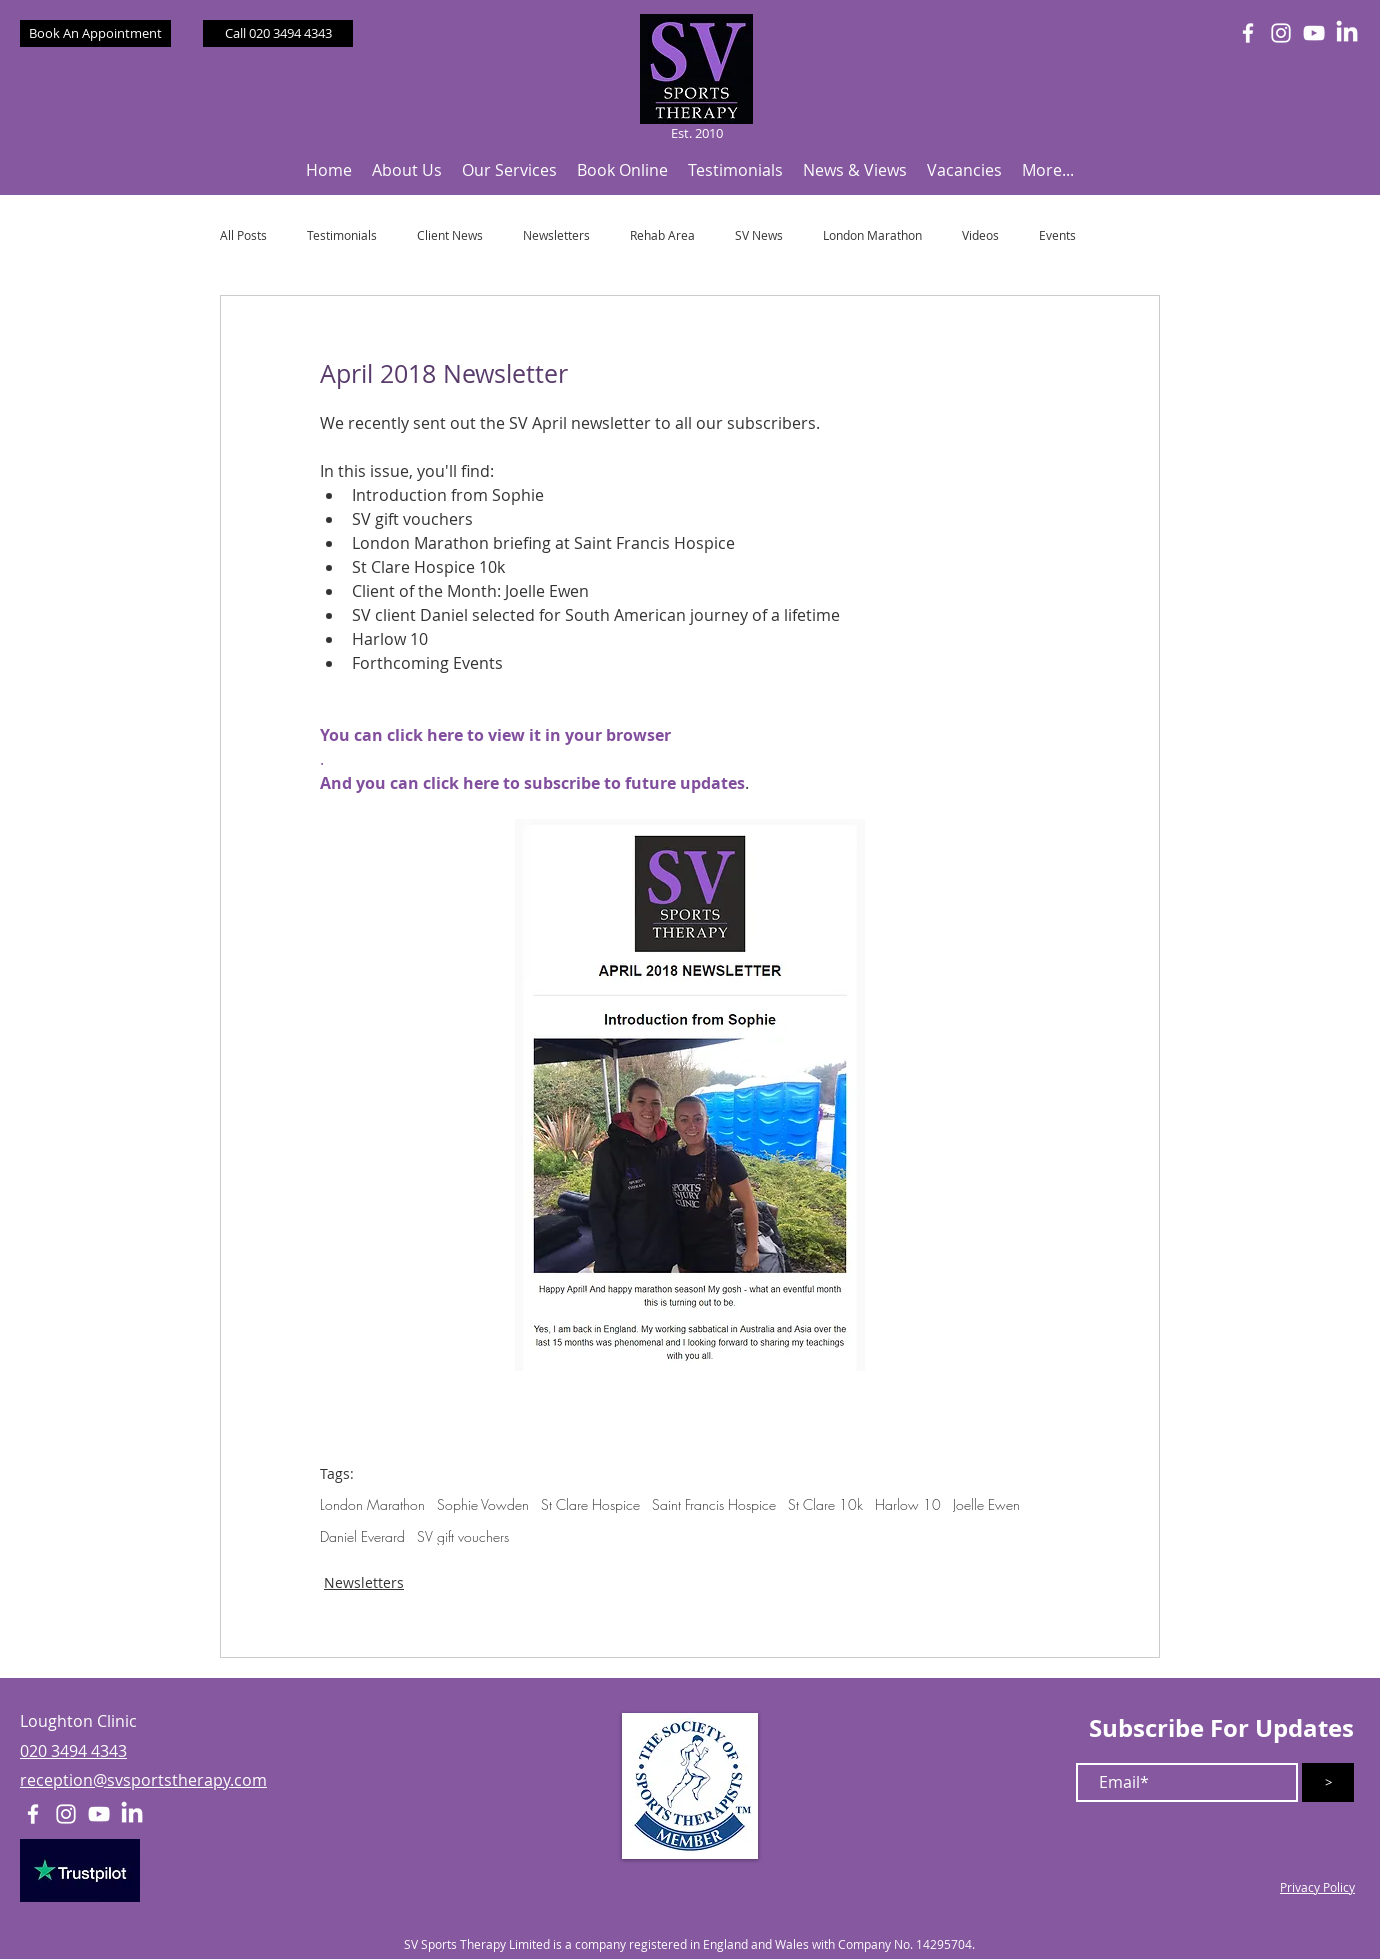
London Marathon (872, 235)
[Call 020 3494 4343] (278, 33)
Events (1057, 235)
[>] (1328, 1782)
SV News (759, 235)
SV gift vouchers (463, 1536)
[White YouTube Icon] (1314, 33)
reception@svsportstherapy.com (143, 1780)
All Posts (243, 235)
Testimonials (342, 235)
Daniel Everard (362, 1536)
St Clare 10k (825, 1504)
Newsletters (556, 235)
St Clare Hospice (590, 1504)
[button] (407, 170)
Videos (980, 235)
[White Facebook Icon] (1248, 33)
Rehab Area (662, 235)
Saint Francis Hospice (714, 1504)
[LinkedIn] (1347, 33)
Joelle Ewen (986, 1504)
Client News (450, 235)
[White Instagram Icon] (1281, 33)
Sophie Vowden (483, 1504)
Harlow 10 (908, 1504)
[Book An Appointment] (95, 33)
